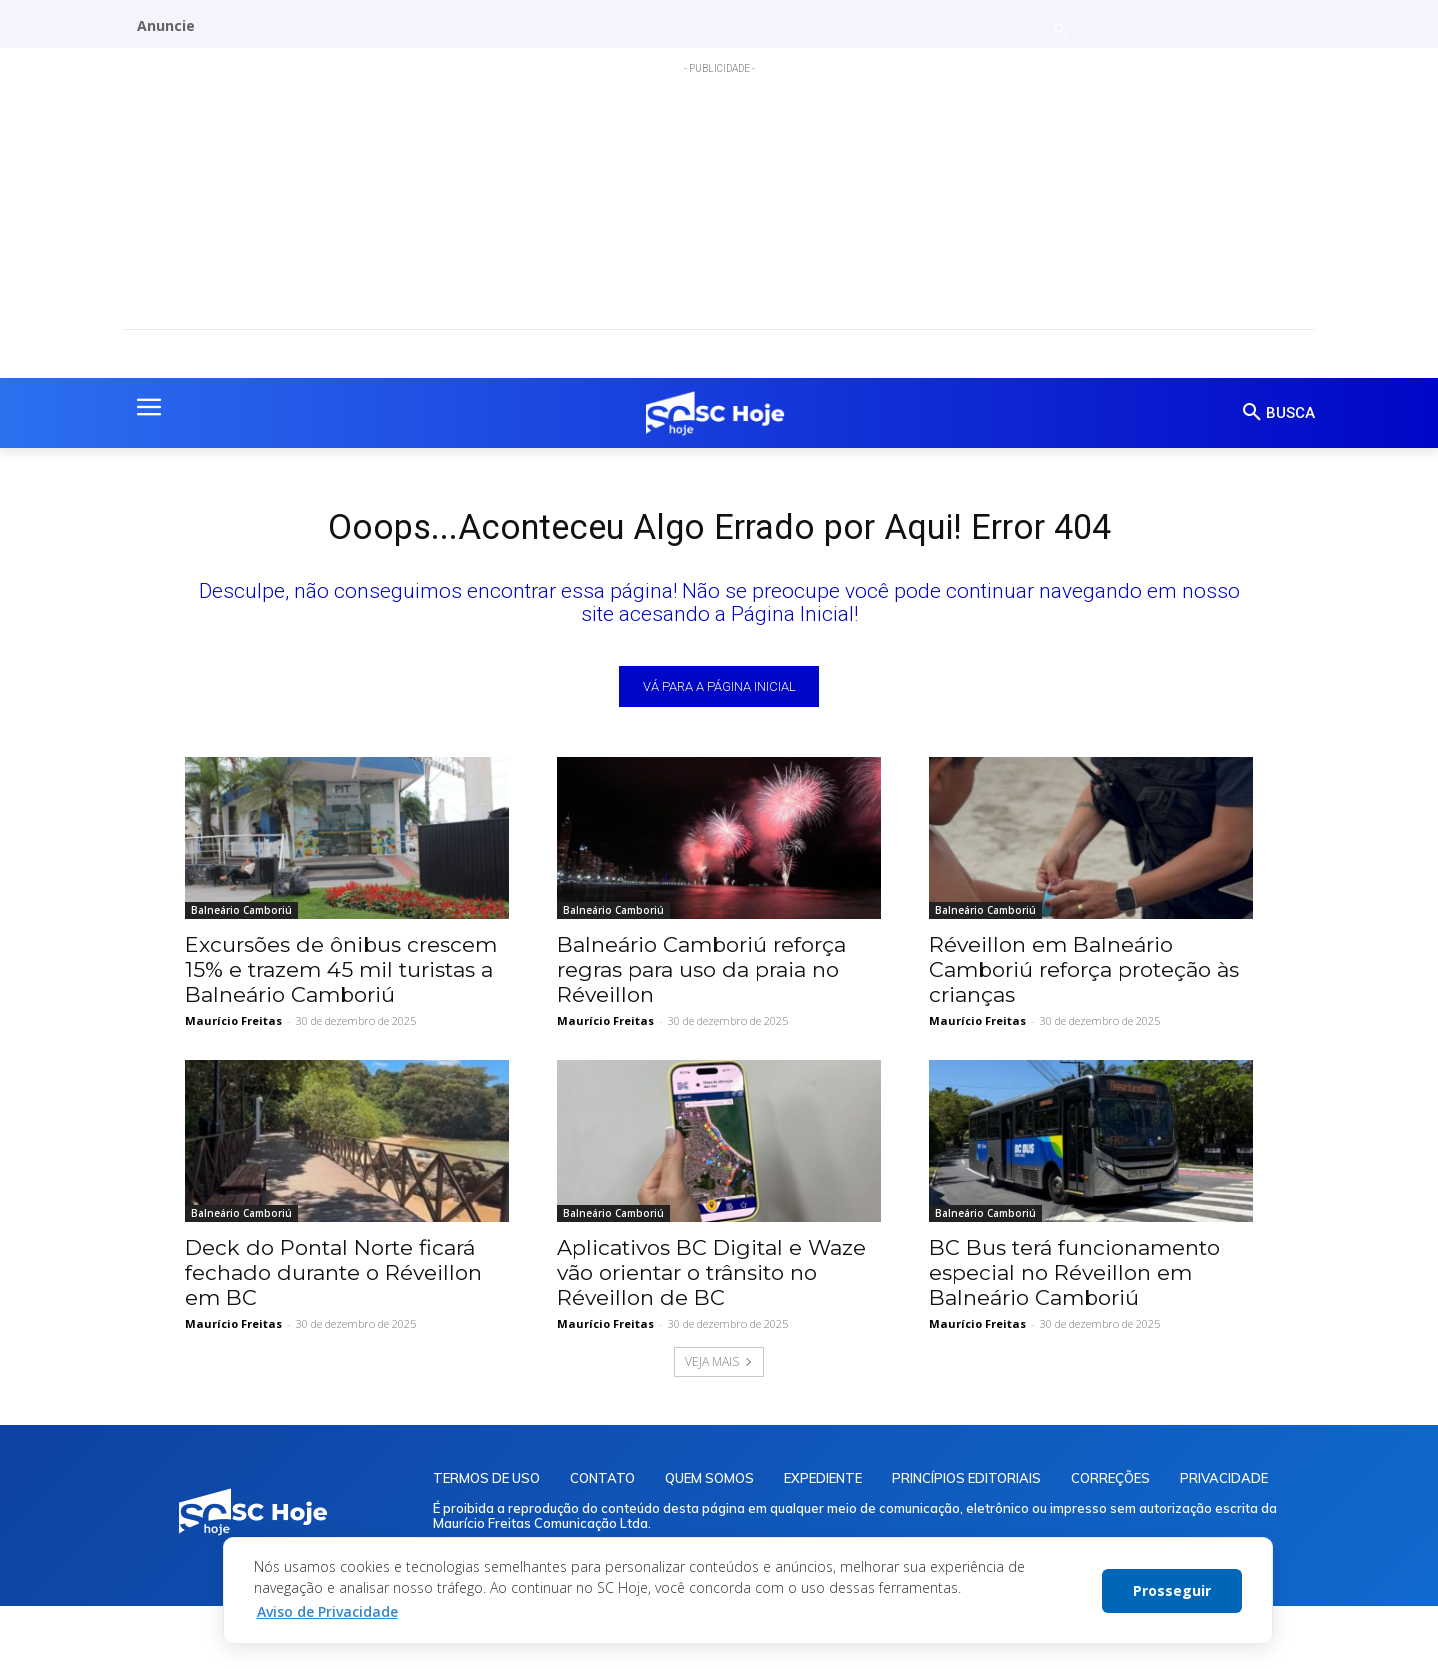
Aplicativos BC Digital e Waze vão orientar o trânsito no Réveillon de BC (711, 1279)
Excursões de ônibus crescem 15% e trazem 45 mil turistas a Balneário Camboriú (341, 976)
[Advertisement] (719, 214)
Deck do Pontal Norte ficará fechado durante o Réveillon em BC (333, 1279)
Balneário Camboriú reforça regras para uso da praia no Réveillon (701, 976)
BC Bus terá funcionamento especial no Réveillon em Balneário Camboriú (1074, 1279)
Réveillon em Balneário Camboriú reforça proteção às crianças (1084, 976)
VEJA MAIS (719, 1368)
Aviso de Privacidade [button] (327, 1611)
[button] (1060, 30)
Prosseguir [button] (1172, 1590)
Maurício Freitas (233, 1027)
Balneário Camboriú (241, 917)
